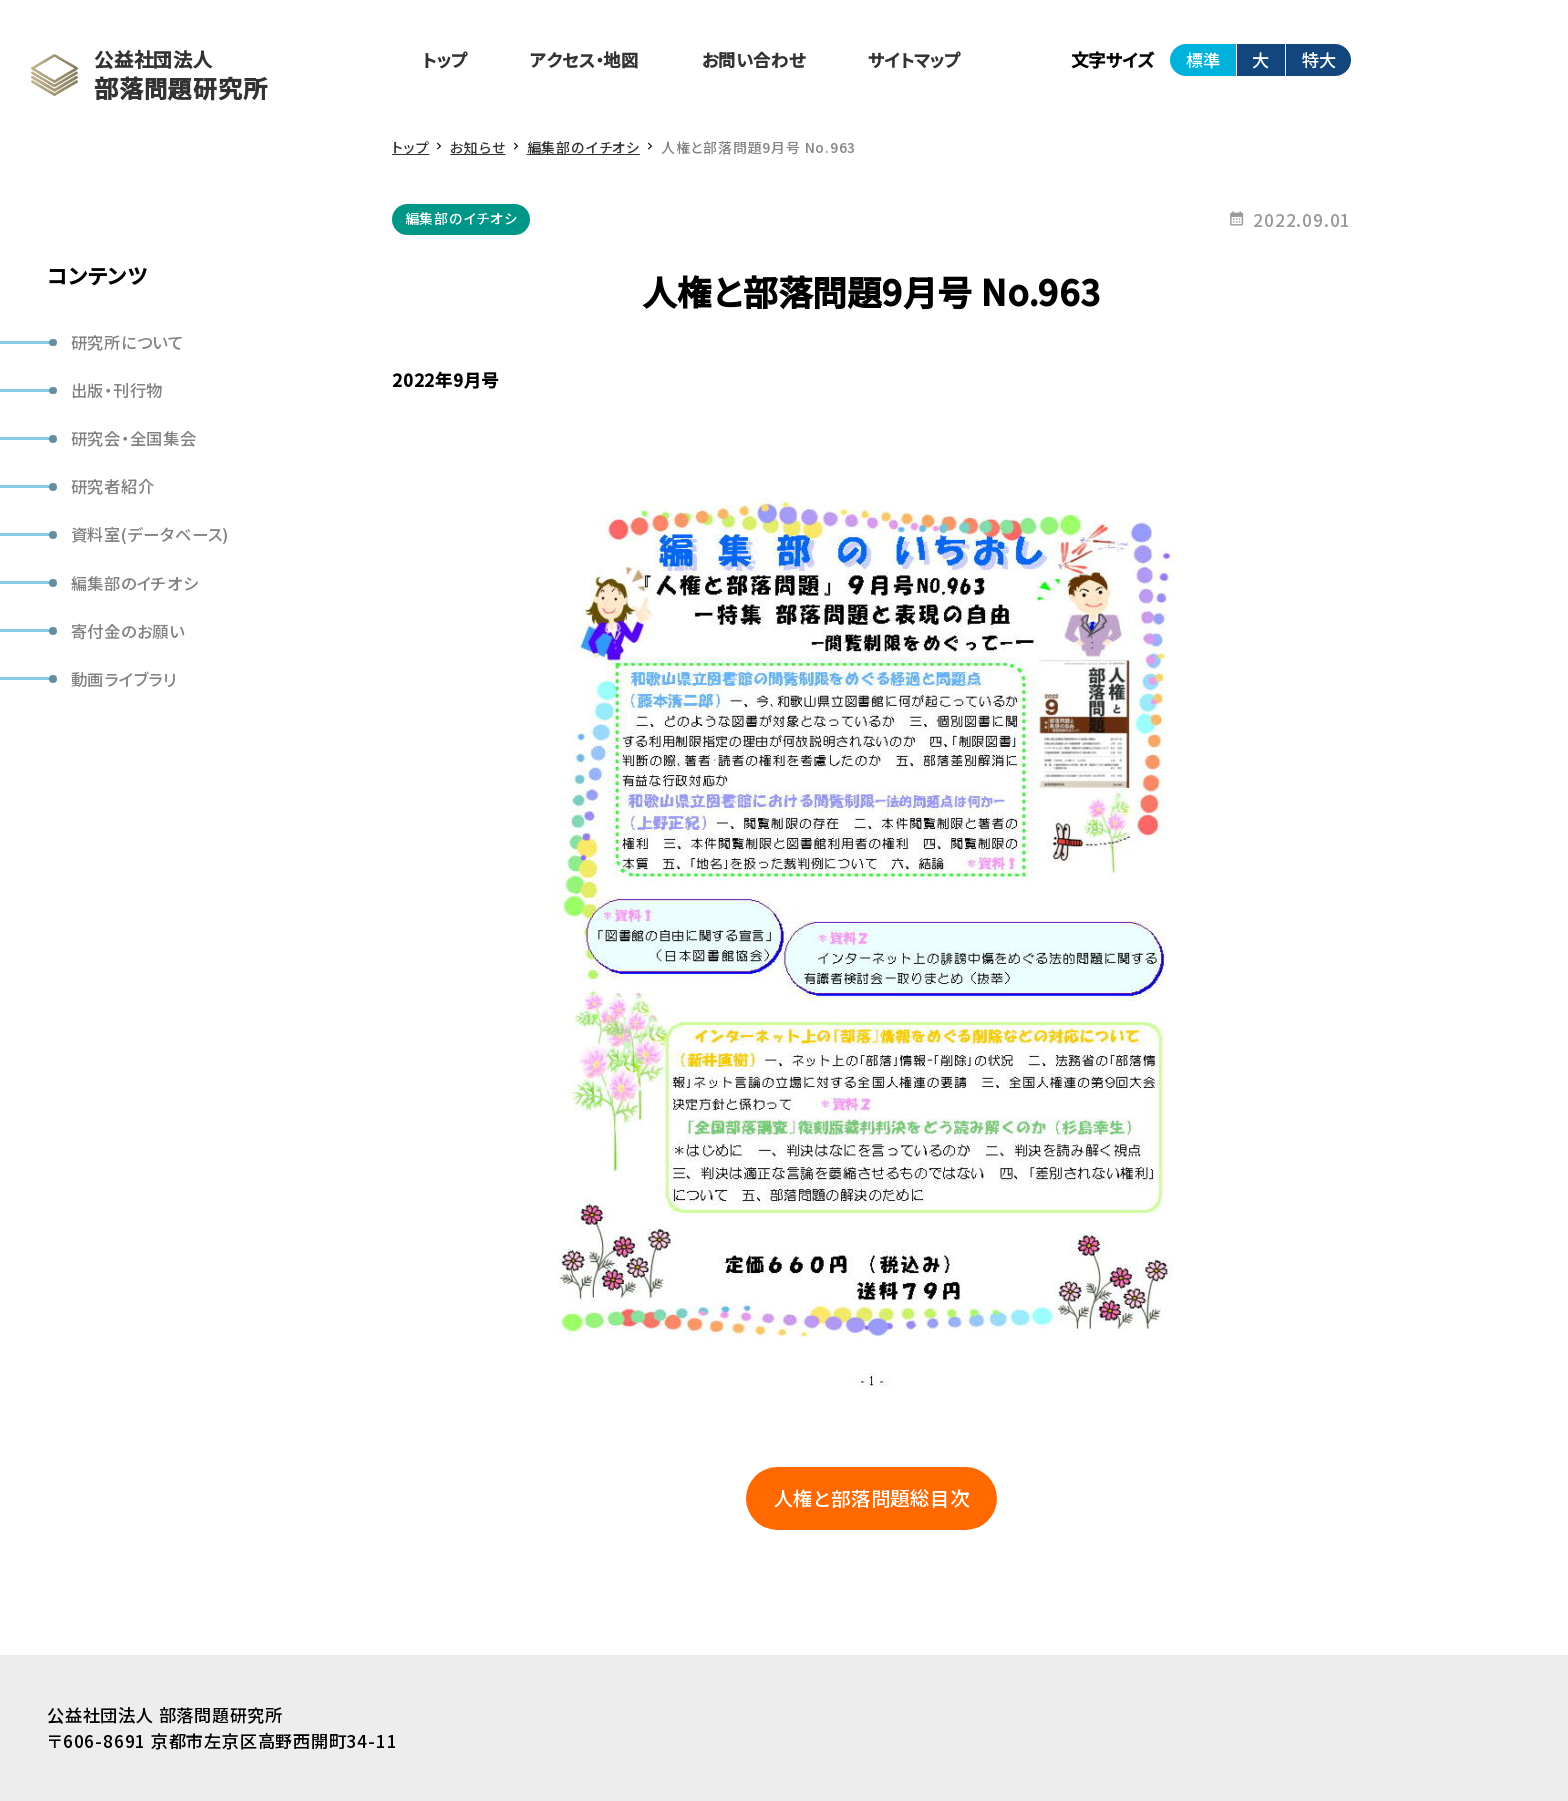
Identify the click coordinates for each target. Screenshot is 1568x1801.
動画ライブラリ (124, 679)
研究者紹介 (113, 486)
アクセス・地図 (584, 59)
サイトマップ (914, 59)
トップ (445, 59)
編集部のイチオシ (135, 583)
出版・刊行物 (117, 390)
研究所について (128, 342)
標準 (1203, 59)
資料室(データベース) (150, 534)
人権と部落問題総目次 (872, 1497)
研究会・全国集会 (134, 438)
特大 (1319, 59)
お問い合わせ (754, 59)
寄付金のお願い (128, 631)
